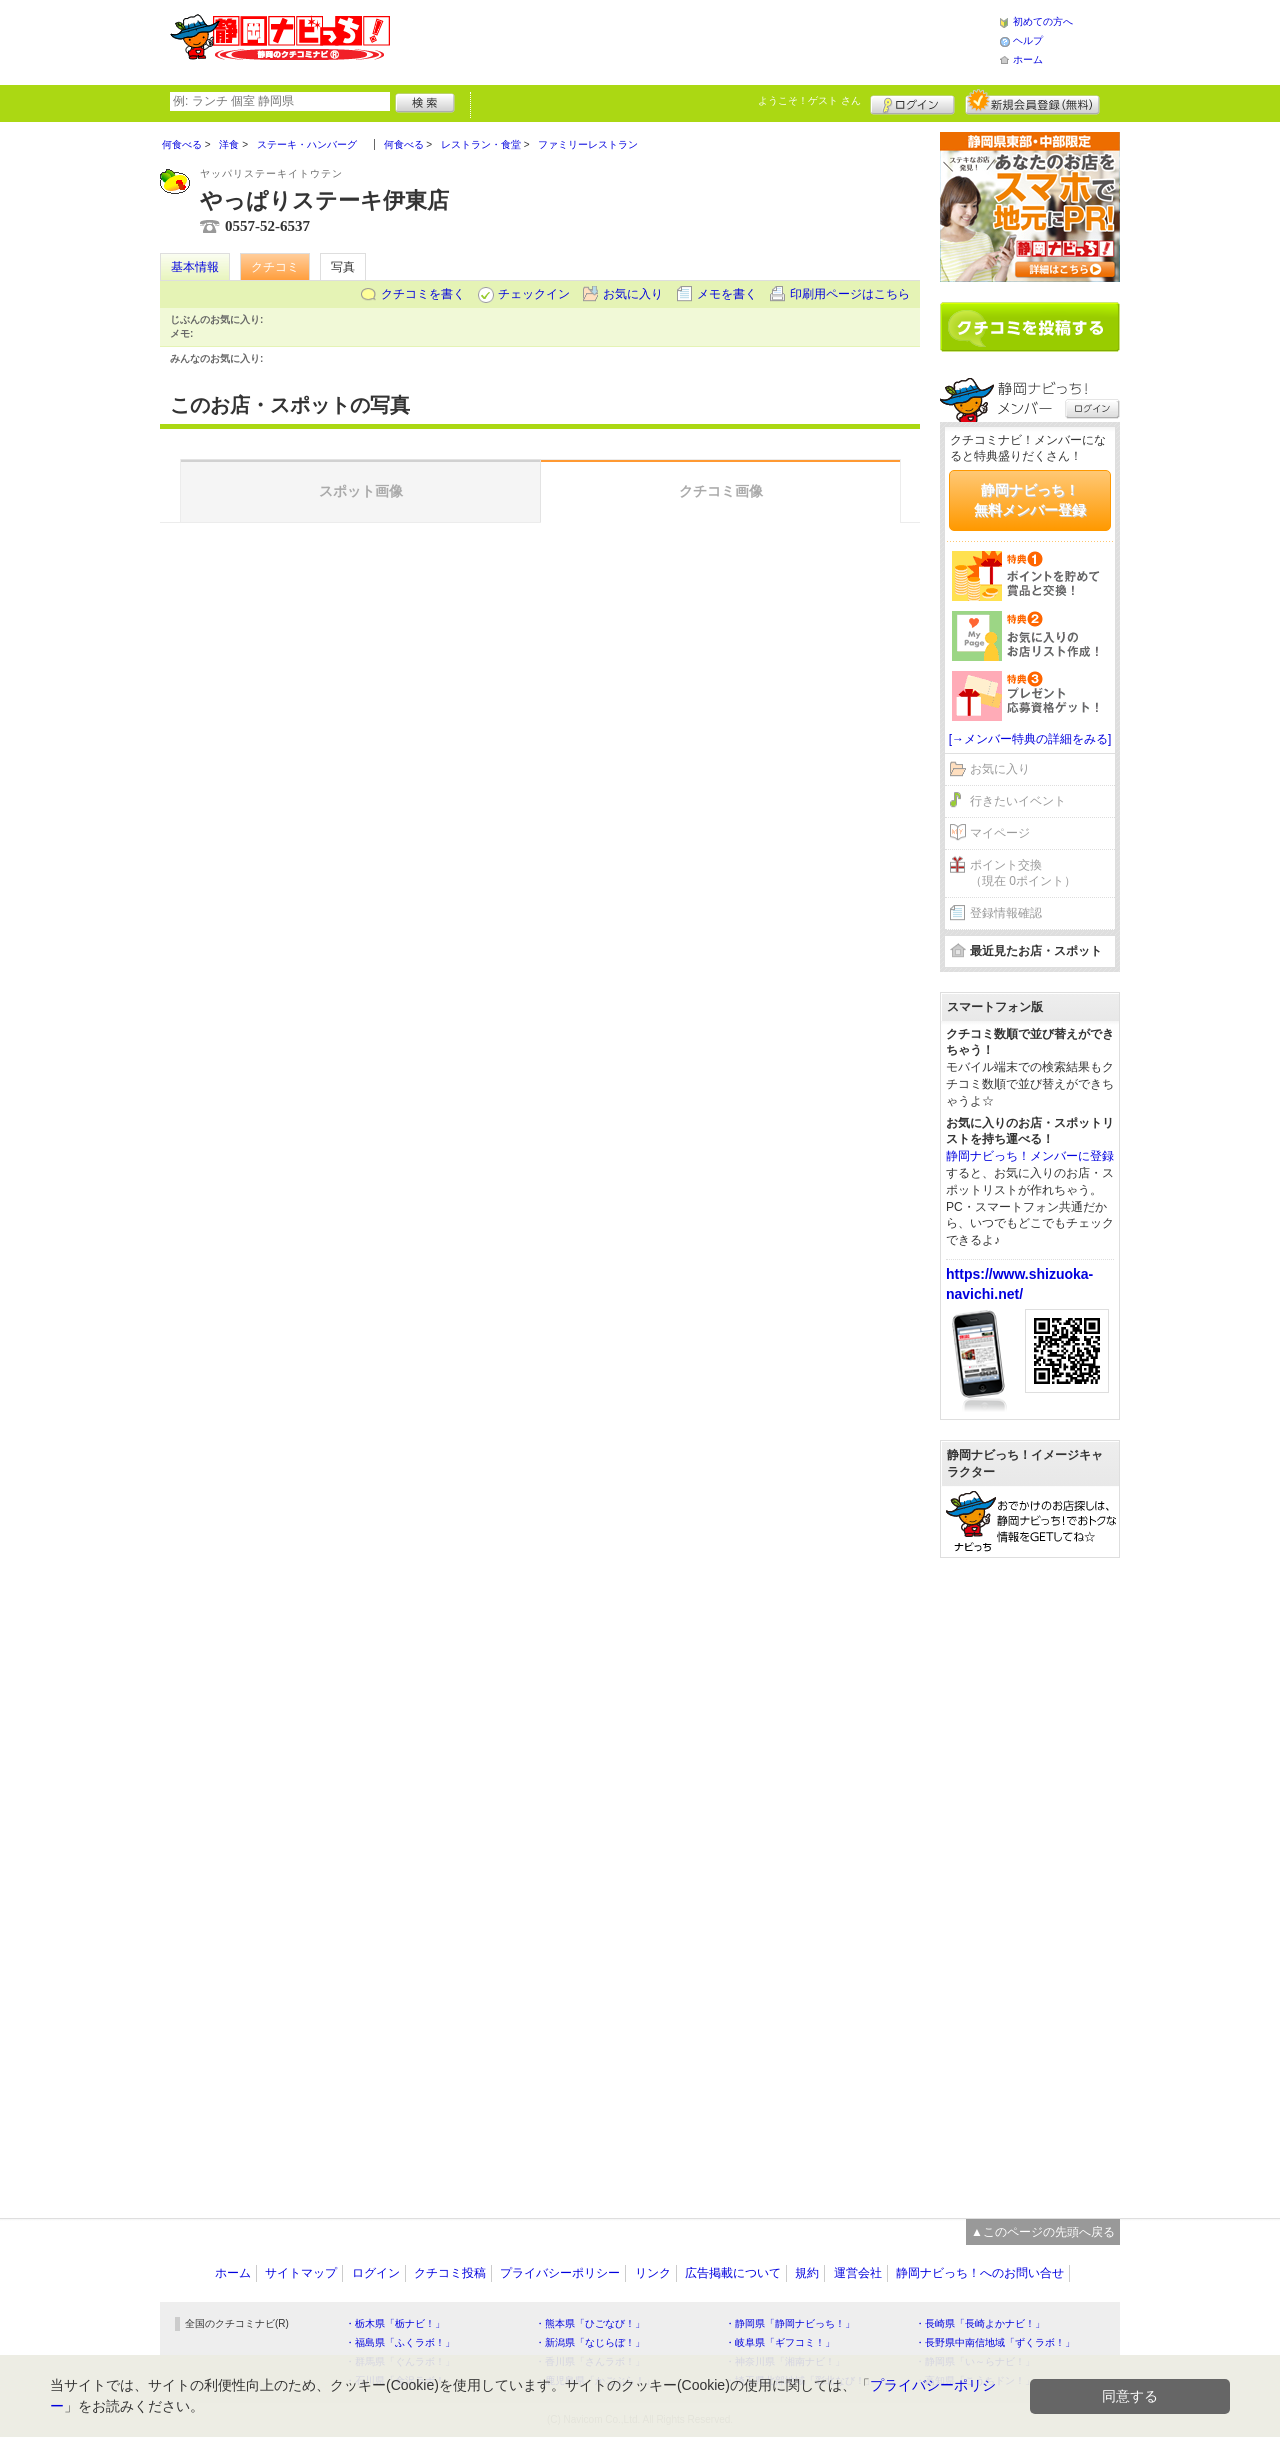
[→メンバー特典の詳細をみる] (1030, 739)
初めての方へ (1043, 21)
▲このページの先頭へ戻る (1043, 2232)
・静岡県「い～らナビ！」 (975, 2361)
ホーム (1028, 59)
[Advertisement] (694, 40)
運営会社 (858, 2273)
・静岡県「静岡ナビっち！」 (790, 2323)
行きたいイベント (1018, 801)
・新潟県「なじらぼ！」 (590, 2342)
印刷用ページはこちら (850, 294)
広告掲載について (733, 2273)
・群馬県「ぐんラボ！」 (400, 2361)
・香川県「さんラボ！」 (590, 2361)
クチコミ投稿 (450, 2273)
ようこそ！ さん (809, 100)
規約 (807, 2273)
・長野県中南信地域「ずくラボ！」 (995, 2342)
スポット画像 (361, 491)
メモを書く (727, 294)
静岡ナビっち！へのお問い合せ (980, 2273)
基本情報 (195, 267)
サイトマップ (301, 2273)
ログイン (912, 102)
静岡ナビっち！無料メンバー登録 (1030, 500)
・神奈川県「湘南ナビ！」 (785, 2361)
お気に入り (633, 294)
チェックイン (534, 294)
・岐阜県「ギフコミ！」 (780, 2342)
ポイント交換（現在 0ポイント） (1023, 873)
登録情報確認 (1006, 913)
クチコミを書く (423, 294)
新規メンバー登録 (1032, 102)
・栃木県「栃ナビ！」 (395, 2323)
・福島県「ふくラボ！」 (400, 2342)
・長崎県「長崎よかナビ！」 (980, 2323)
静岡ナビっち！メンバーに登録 (1030, 1156)
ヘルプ (1028, 40)
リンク (653, 2273)
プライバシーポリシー (560, 2273)
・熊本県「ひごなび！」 (590, 2323)
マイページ (1000, 833)
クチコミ (275, 267)
